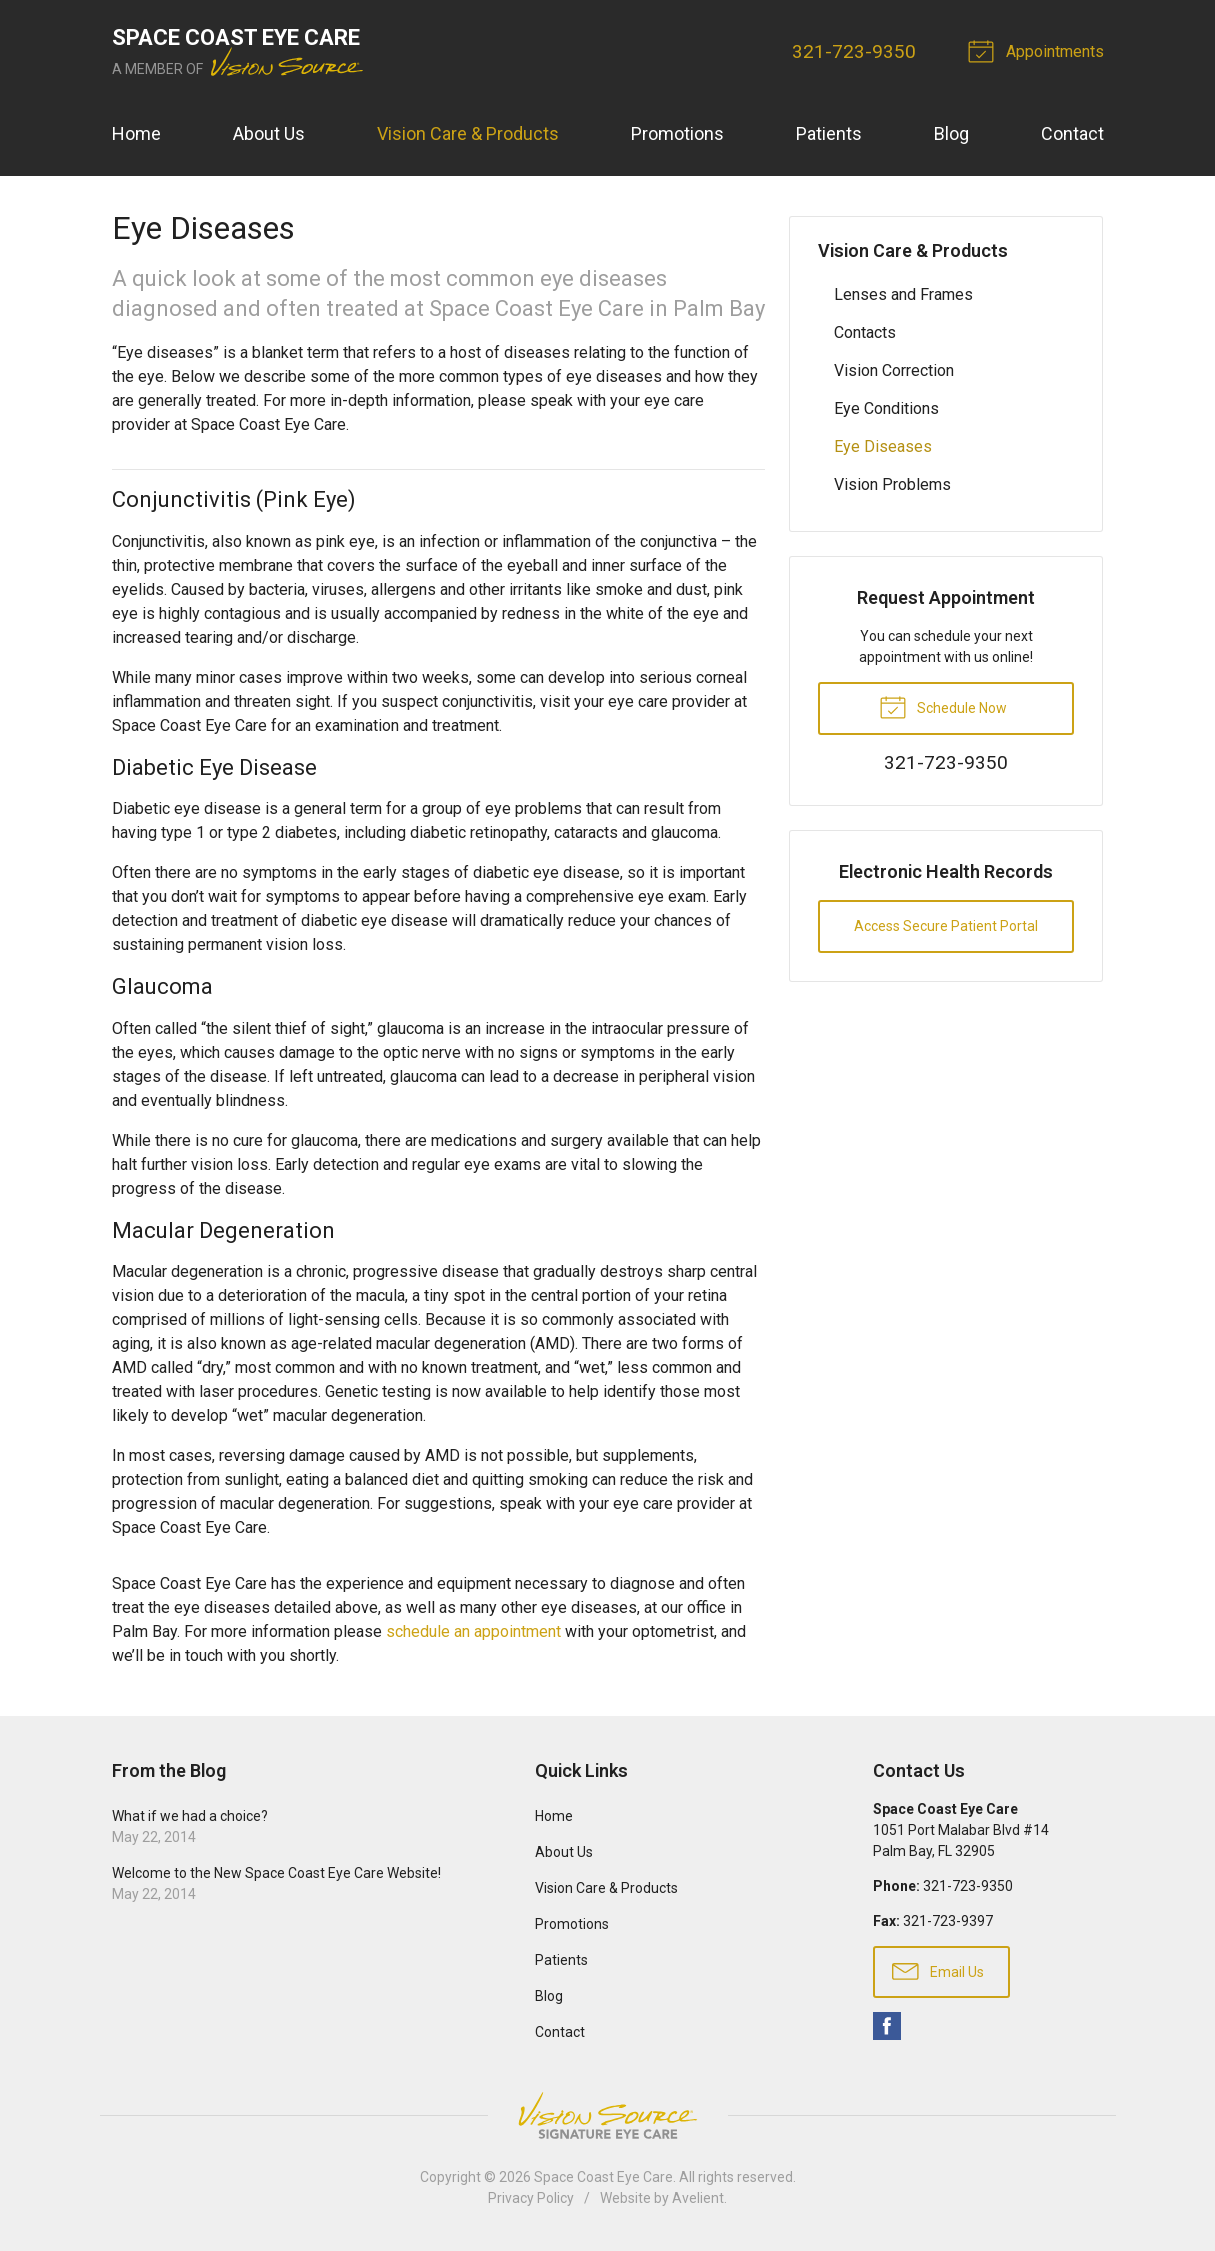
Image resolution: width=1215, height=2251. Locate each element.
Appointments (1039, 50)
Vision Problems (892, 484)
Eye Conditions (886, 408)
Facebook (887, 2026)
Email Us (938, 1970)
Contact (1072, 133)
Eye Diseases (883, 446)
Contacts (865, 332)
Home (136, 133)
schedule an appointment (473, 1631)
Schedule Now (943, 706)
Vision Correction (894, 370)
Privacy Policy (531, 2198)
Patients (829, 133)
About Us (269, 133)
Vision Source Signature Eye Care (608, 2115)
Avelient (698, 2198)
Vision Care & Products (468, 133)
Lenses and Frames (903, 294)
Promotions (677, 133)
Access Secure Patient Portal (946, 926)
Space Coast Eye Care (603, 2177)
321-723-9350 (854, 51)
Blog (951, 133)
